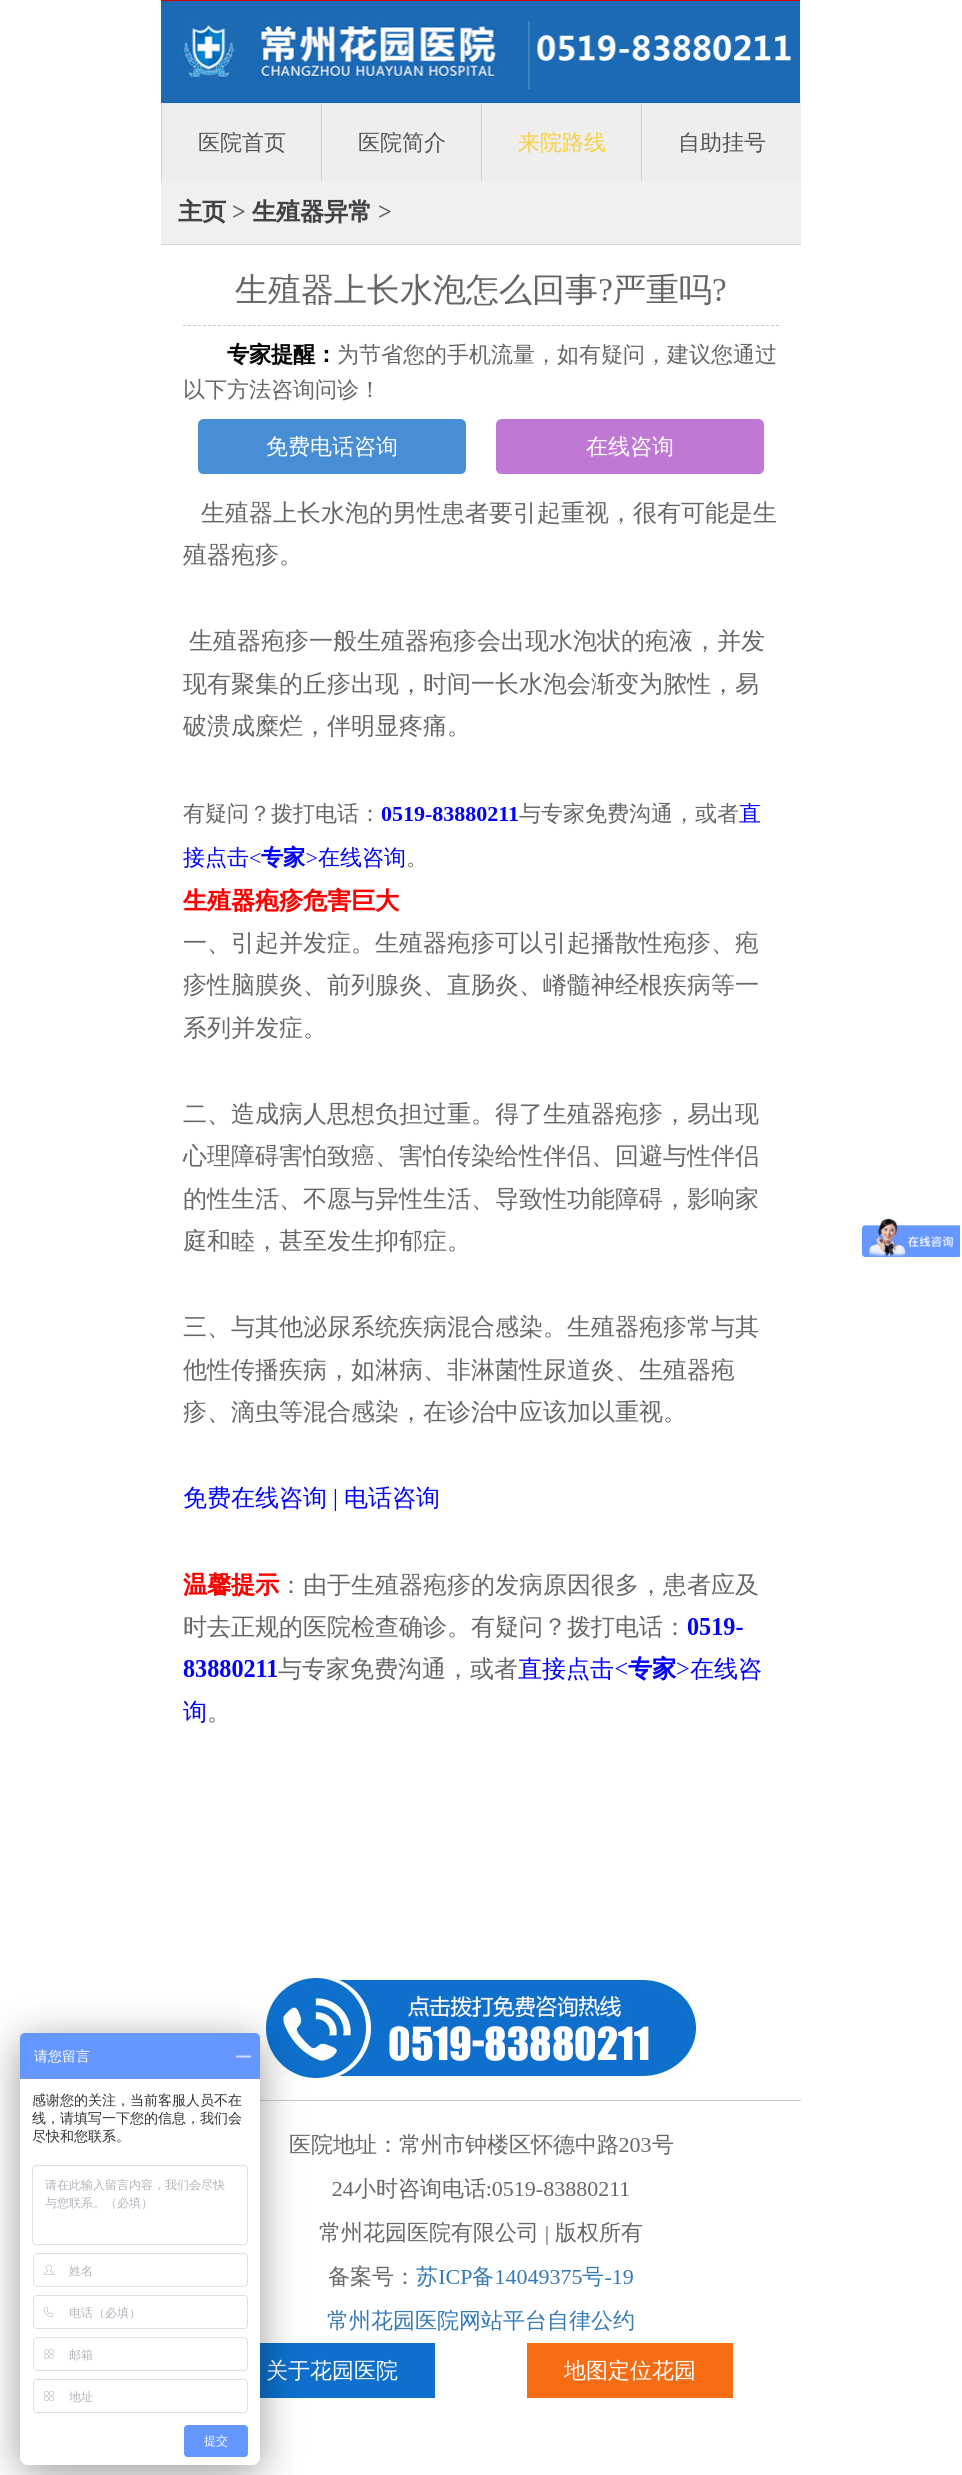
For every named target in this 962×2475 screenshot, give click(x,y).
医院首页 (242, 142)
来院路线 (562, 142)
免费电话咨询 (332, 446)
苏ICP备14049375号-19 (525, 2276)
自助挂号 (722, 142)
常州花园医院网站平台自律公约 (481, 2320)
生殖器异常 (312, 211)
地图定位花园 (630, 2370)
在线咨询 (630, 446)
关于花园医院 (332, 2370)
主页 (202, 211)
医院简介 (402, 142)
